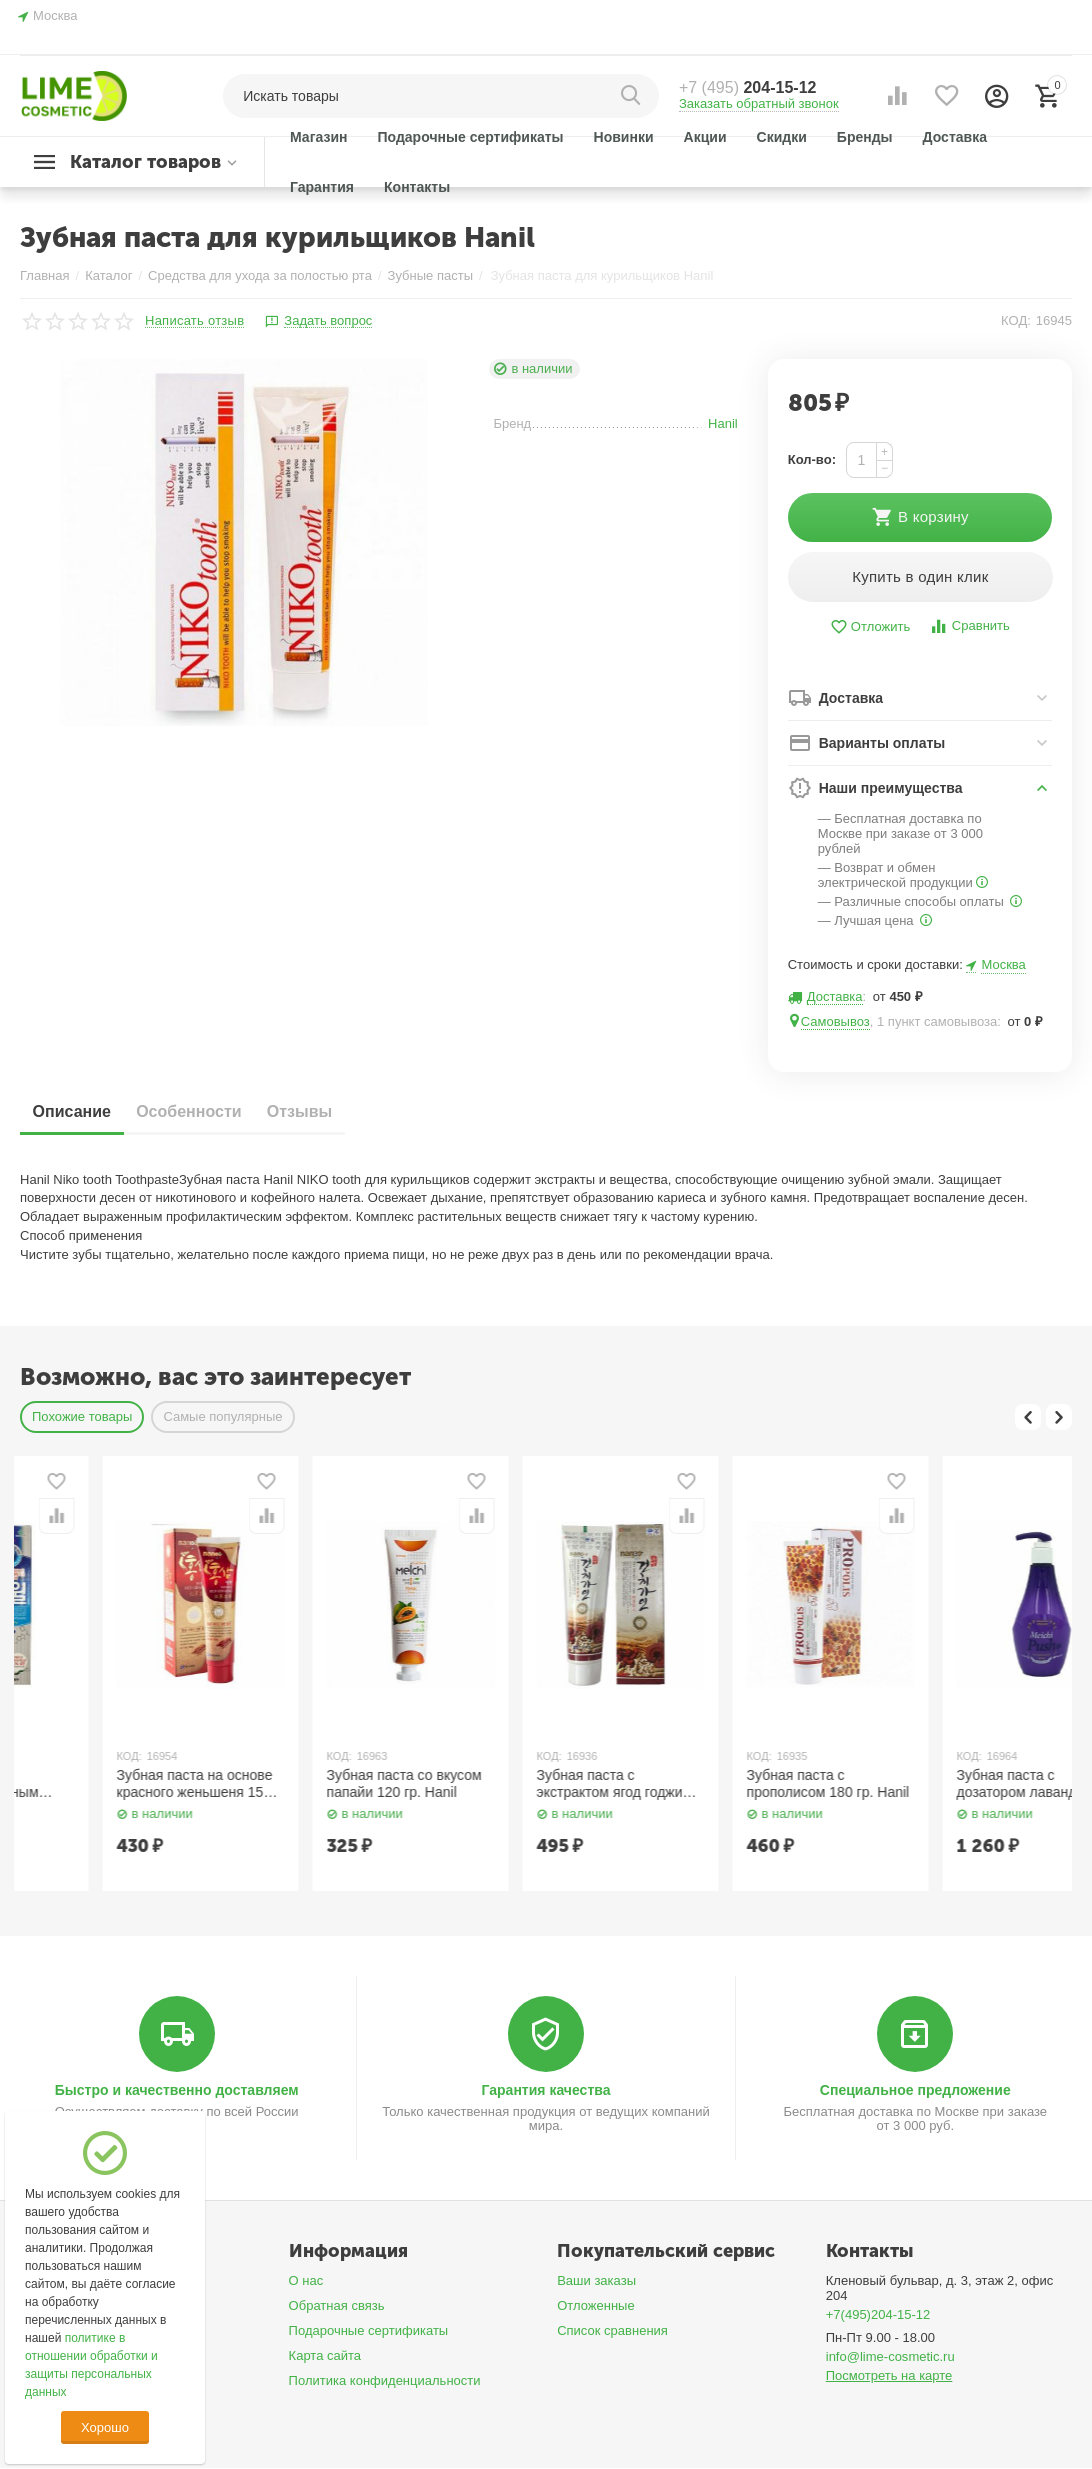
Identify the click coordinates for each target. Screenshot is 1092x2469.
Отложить (870, 628)
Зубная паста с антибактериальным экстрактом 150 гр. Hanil (113, 1785)
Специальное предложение (915, 2092)
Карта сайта (325, 2356)
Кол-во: (812, 459)
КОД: (1016, 320)
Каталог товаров (145, 162)
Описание (79, 1112)
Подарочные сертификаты (369, 2331)
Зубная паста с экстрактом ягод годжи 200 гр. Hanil (738, 1785)
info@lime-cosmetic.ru (890, 2357)
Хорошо (105, 2427)
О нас (306, 2281)
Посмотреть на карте (889, 2376)
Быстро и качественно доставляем (177, 2092)
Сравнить (969, 627)
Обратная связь (337, 2306)
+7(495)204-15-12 (878, 2315)
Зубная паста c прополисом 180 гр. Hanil (956, 1784)
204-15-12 (748, 87)
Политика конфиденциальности (385, 2381)
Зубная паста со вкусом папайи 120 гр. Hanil (532, 1784)
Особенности (210, 1112)
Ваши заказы (596, 2281)
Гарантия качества (545, 2092)
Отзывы (336, 1112)
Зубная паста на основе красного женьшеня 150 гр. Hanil (323, 1785)
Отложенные (596, 2306)
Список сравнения (612, 2331)
